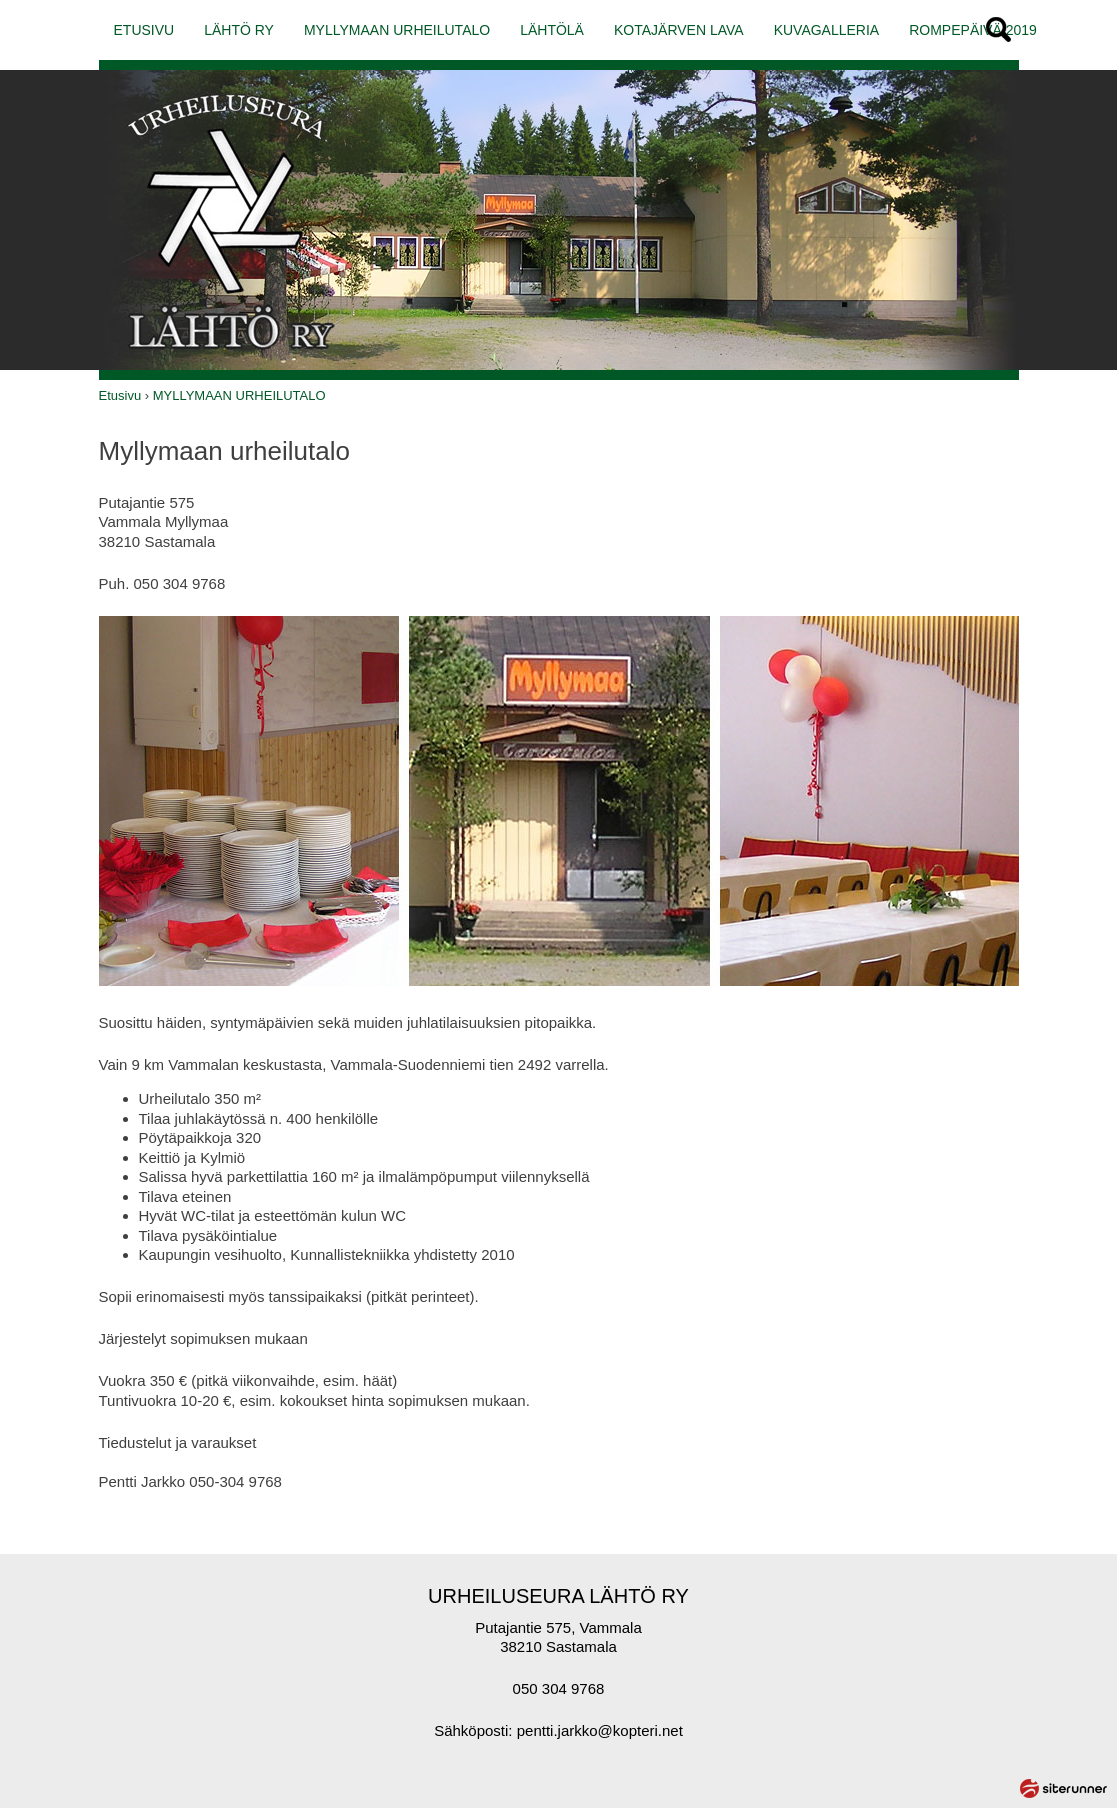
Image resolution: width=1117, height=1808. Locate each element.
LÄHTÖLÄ (552, 30)
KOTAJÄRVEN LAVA (679, 30)
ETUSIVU (144, 30)
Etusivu (120, 395)
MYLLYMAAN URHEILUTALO (397, 30)
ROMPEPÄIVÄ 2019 (973, 30)
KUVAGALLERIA (827, 30)
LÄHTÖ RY (239, 30)
